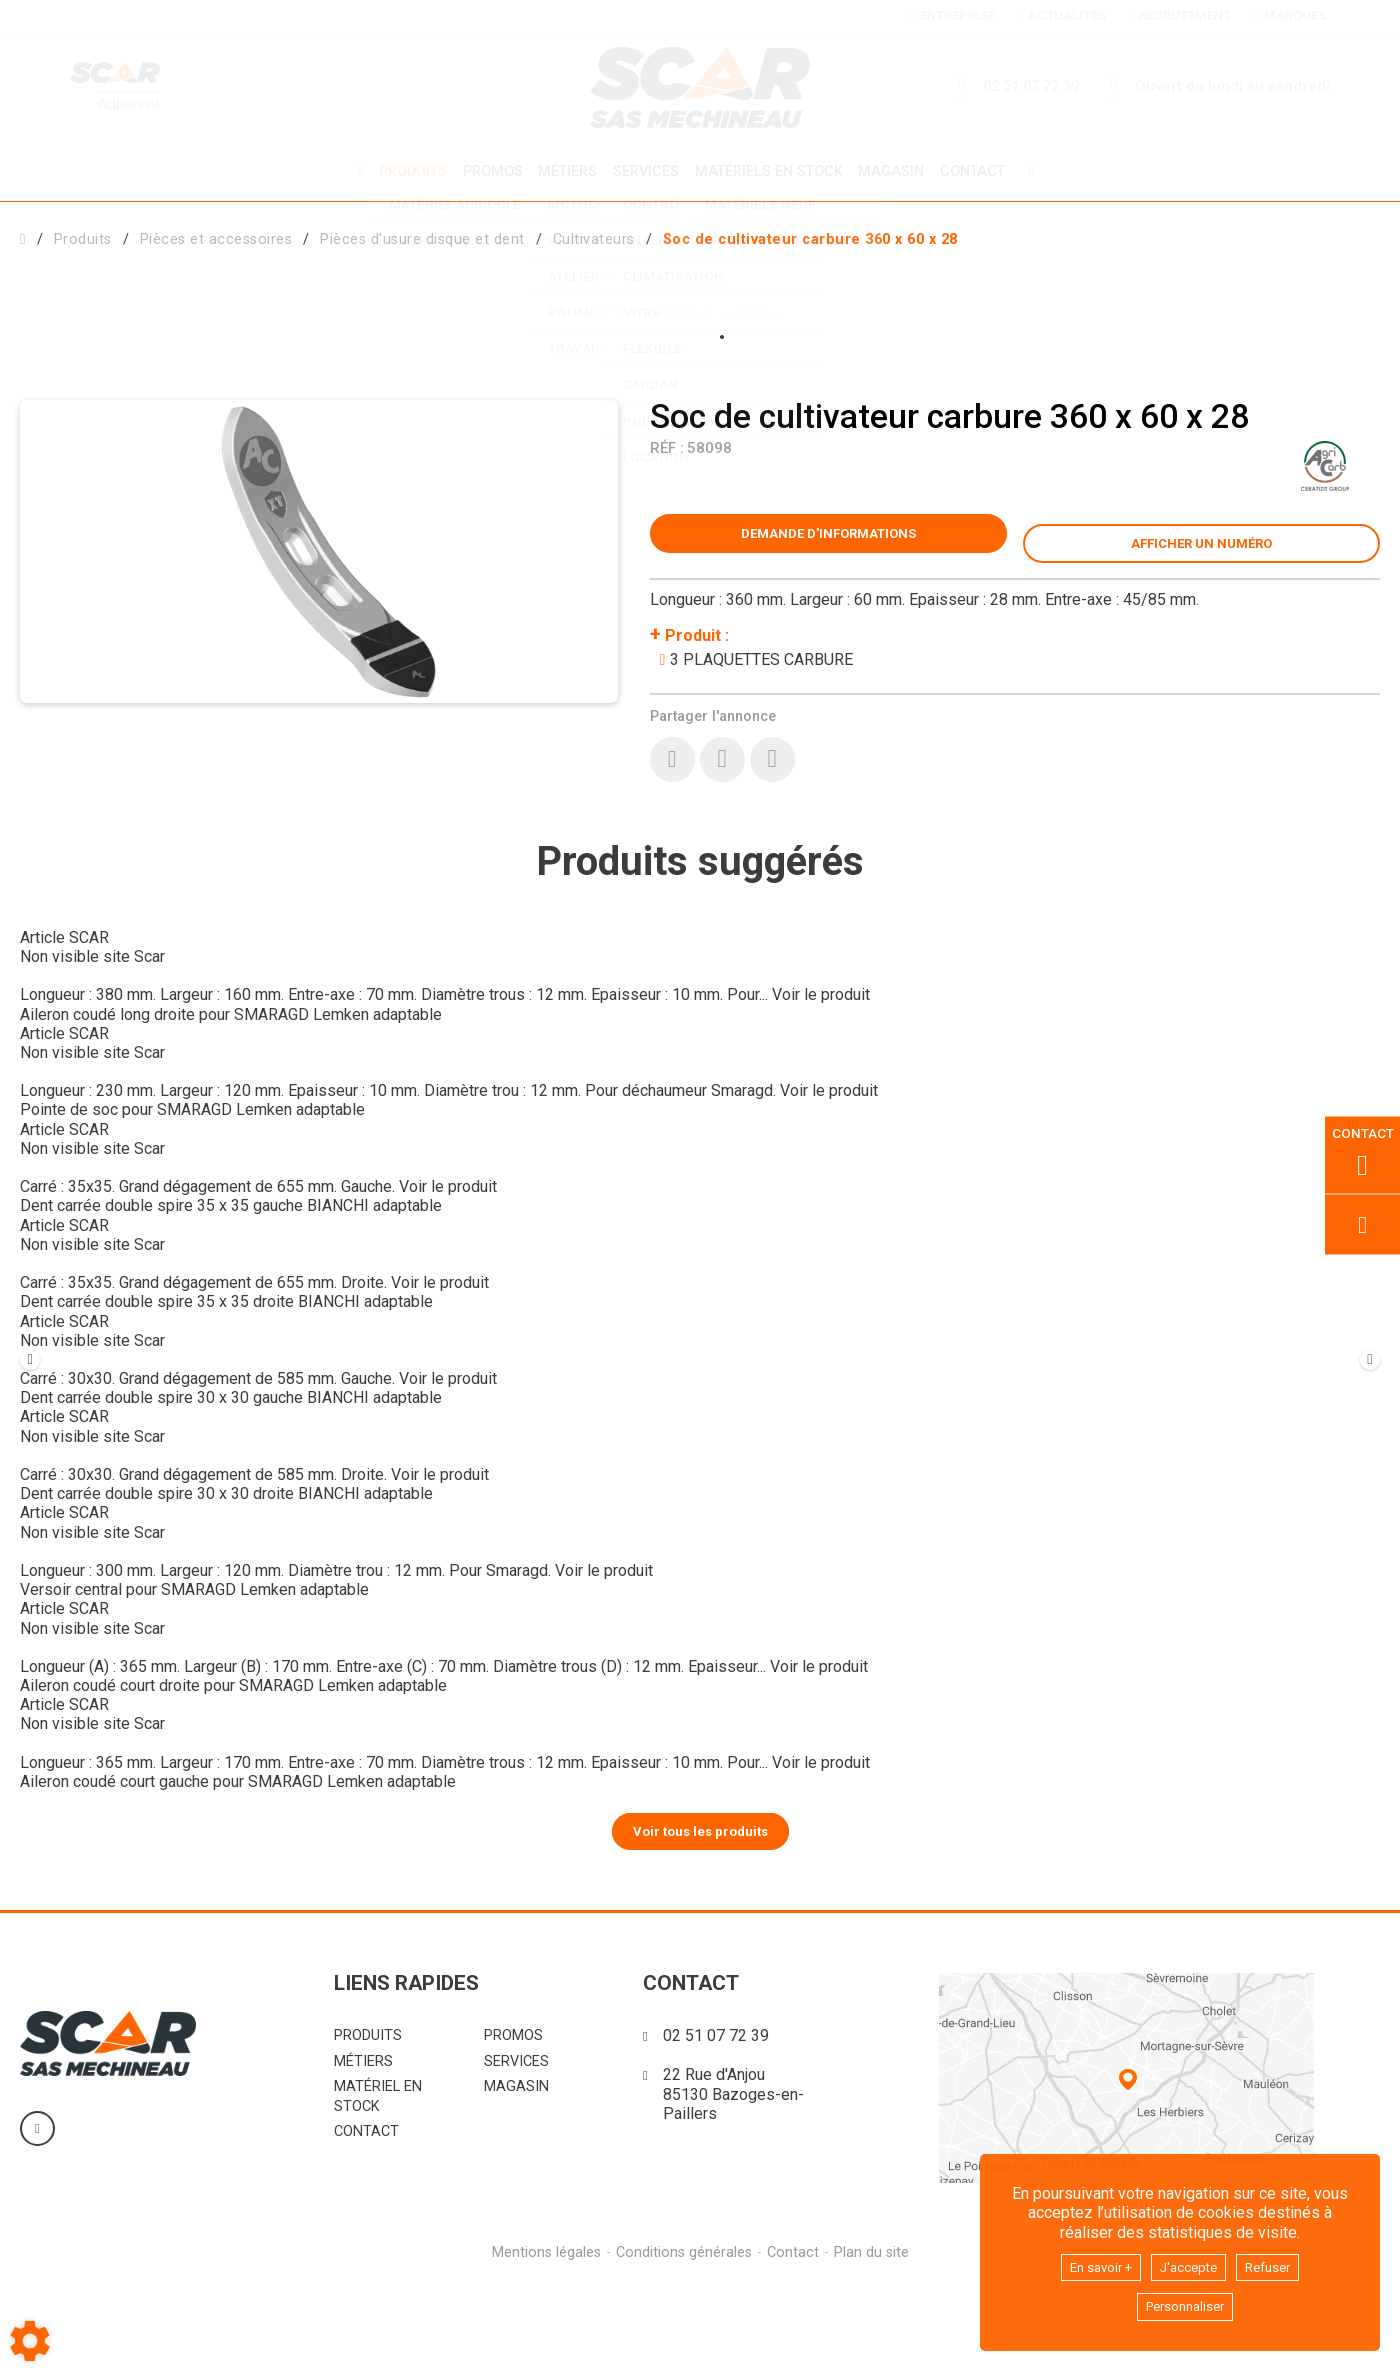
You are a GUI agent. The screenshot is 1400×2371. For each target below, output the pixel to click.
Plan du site (874, 2339)
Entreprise (953, 15)
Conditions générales (683, 2339)
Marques (1289, 15)
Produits (403, 170)
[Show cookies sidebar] (30, 2341)
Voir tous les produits (700, 1917)
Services (646, 170)
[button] (810, 236)
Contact (983, 171)
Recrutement (1179, 15)
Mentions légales (543, 2339)
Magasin (899, 171)
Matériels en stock (772, 170)
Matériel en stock (378, 2183)
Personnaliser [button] (1185, 2305)
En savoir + (1090, 2262)
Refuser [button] (1281, 2262)
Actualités (1062, 15)
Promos (486, 171)
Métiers (564, 170)
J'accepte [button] (1191, 2262)
